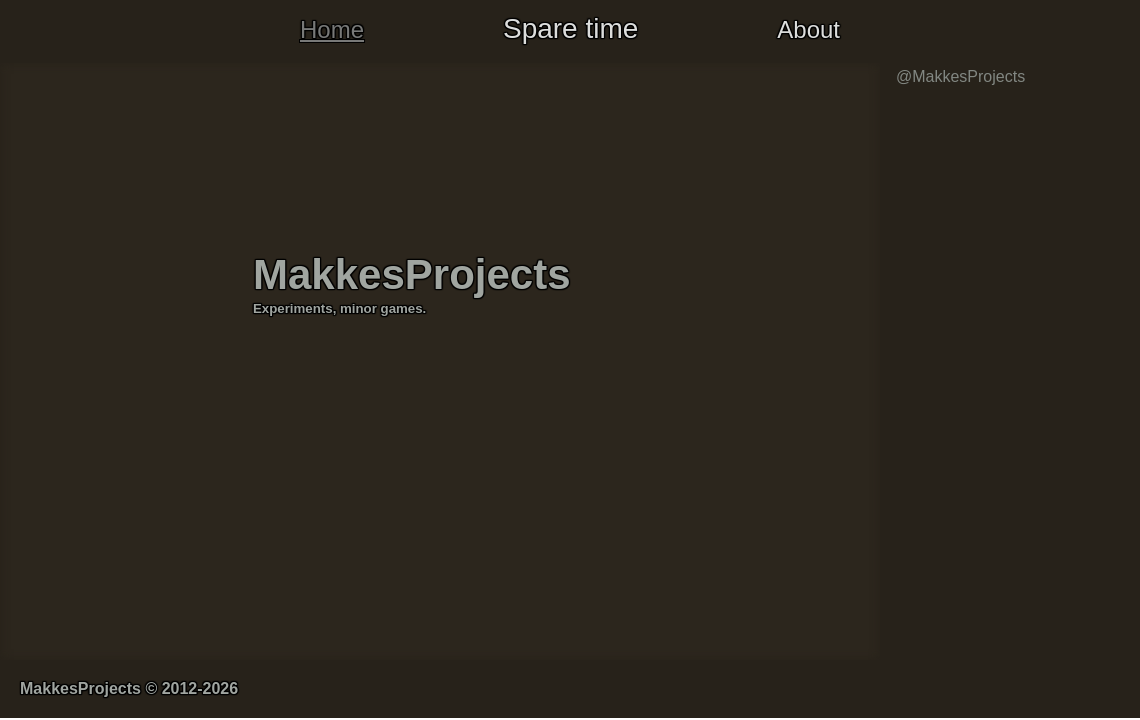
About (808, 29)
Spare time (570, 28)
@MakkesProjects (960, 76)
